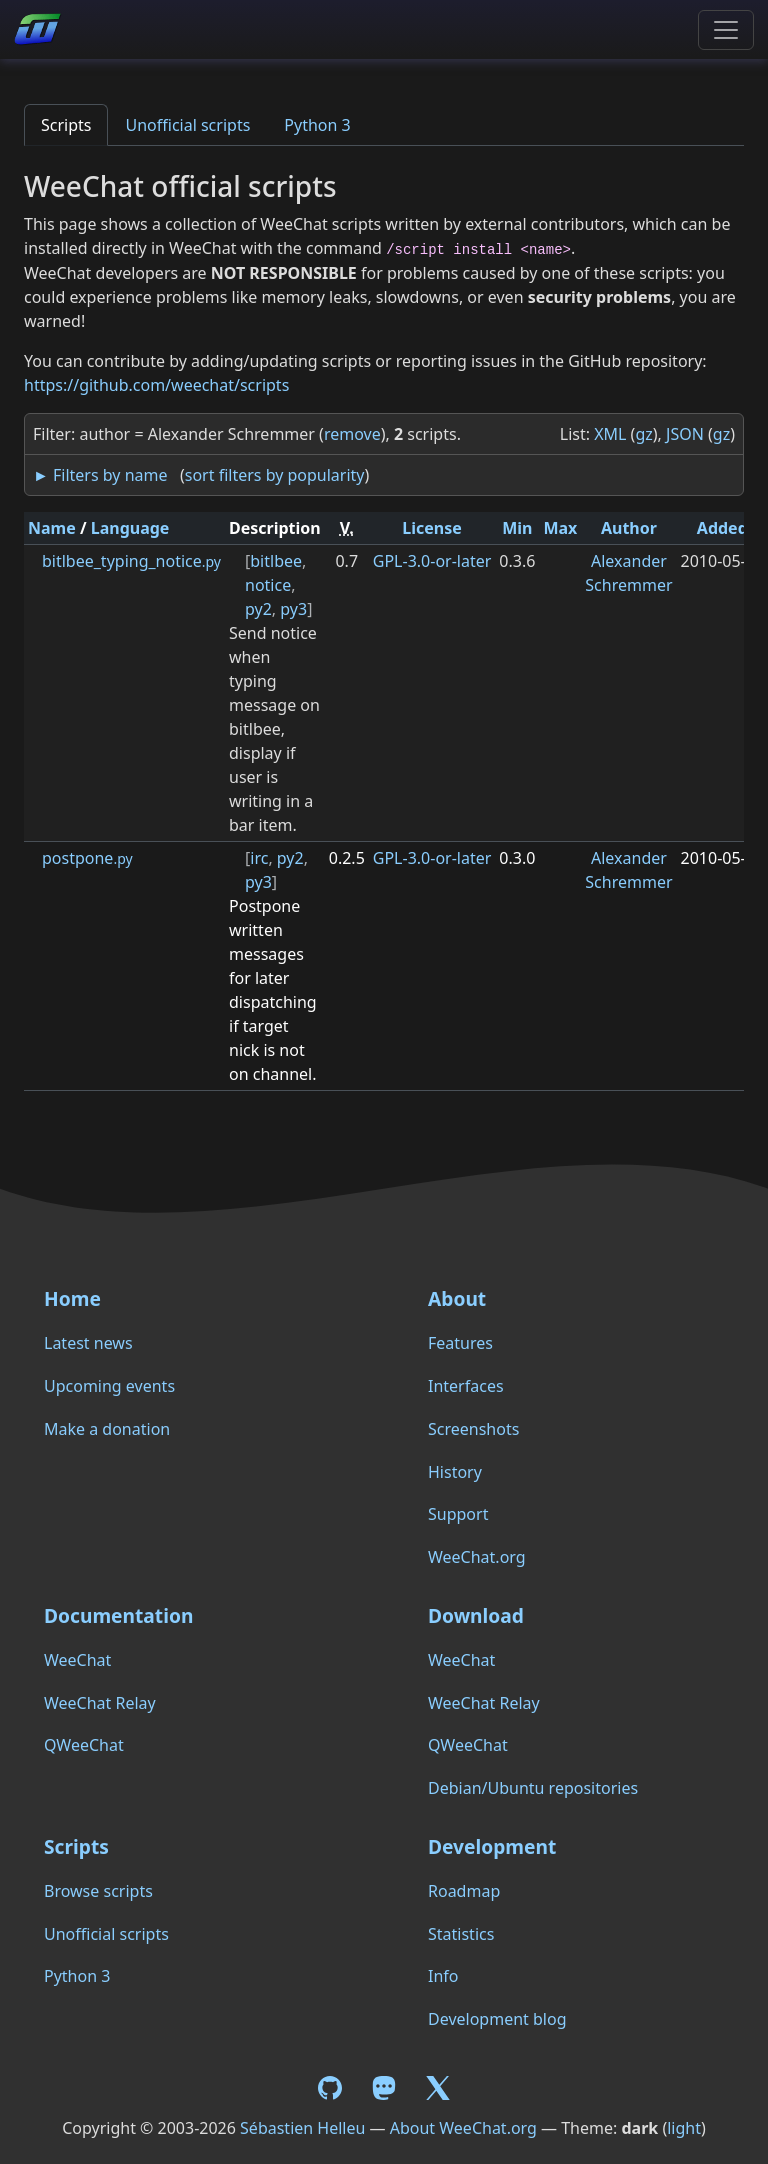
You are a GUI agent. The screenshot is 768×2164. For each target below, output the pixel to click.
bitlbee (276, 561)
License (432, 528)
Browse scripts (98, 1891)
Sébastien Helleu (302, 2128)
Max (560, 528)
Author (629, 528)
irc (259, 858)
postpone (87, 858)
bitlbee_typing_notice (131, 561)
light (684, 2128)
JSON (685, 434)
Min (517, 528)
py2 (258, 609)
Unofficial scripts (187, 125)
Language (130, 528)
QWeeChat (84, 1745)
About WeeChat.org (463, 2128)
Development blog (497, 2019)
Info (443, 1976)
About (457, 1298)
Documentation (118, 1615)
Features (460, 1343)
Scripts (66, 125)
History (455, 1472)
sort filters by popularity (275, 475)
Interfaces (466, 1386)
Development (492, 1846)
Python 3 (317, 125)
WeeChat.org (477, 1557)
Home (72, 1298)
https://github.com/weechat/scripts (156, 385)
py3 (293, 609)
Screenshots (473, 1429)
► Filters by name (100, 475)
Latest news (88, 1343)
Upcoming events (109, 1386)
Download (476, 1615)
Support (458, 1514)
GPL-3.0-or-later (432, 561)
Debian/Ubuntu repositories (533, 1788)
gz (643, 434)
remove (352, 434)
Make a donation (107, 1429)
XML (610, 434)
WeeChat (77, 1660)
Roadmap (464, 1891)
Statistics (461, 1934)
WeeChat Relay (100, 1703)
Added (722, 528)
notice (268, 585)
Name (52, 528)
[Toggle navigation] (726, 30)
